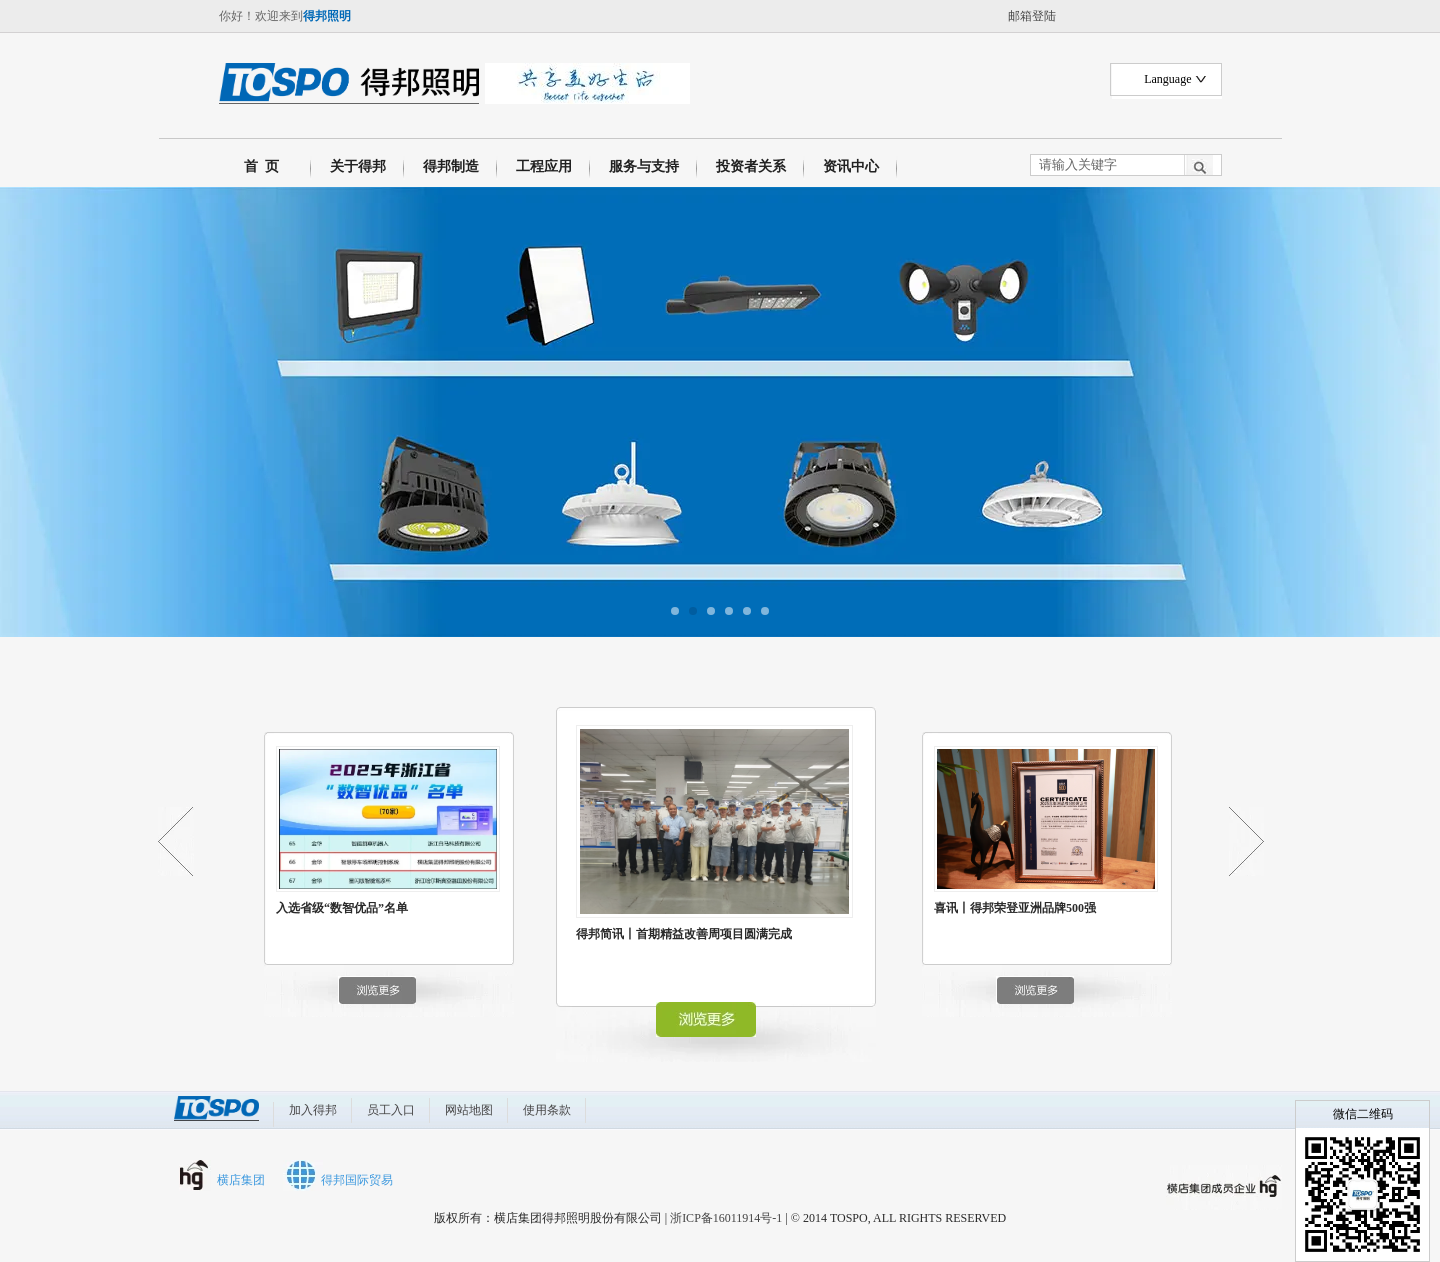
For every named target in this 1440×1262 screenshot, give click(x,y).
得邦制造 (451, 166)
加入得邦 (313, 1110)
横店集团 (241, 1180)
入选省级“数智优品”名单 (342, 908)
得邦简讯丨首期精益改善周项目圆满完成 (684, 934)
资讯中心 (851, 166)
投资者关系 (751, 166)
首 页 (258, 166)
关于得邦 (358, 166)
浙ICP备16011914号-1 (726, 1218)
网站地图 (469, 1110)
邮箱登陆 (1032, 16)
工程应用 (544, 166)
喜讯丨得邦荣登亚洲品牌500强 (1015, 908)
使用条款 (547, 1110)
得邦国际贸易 (357, 1180)
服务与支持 (644, 166)
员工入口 (391, 1110)
